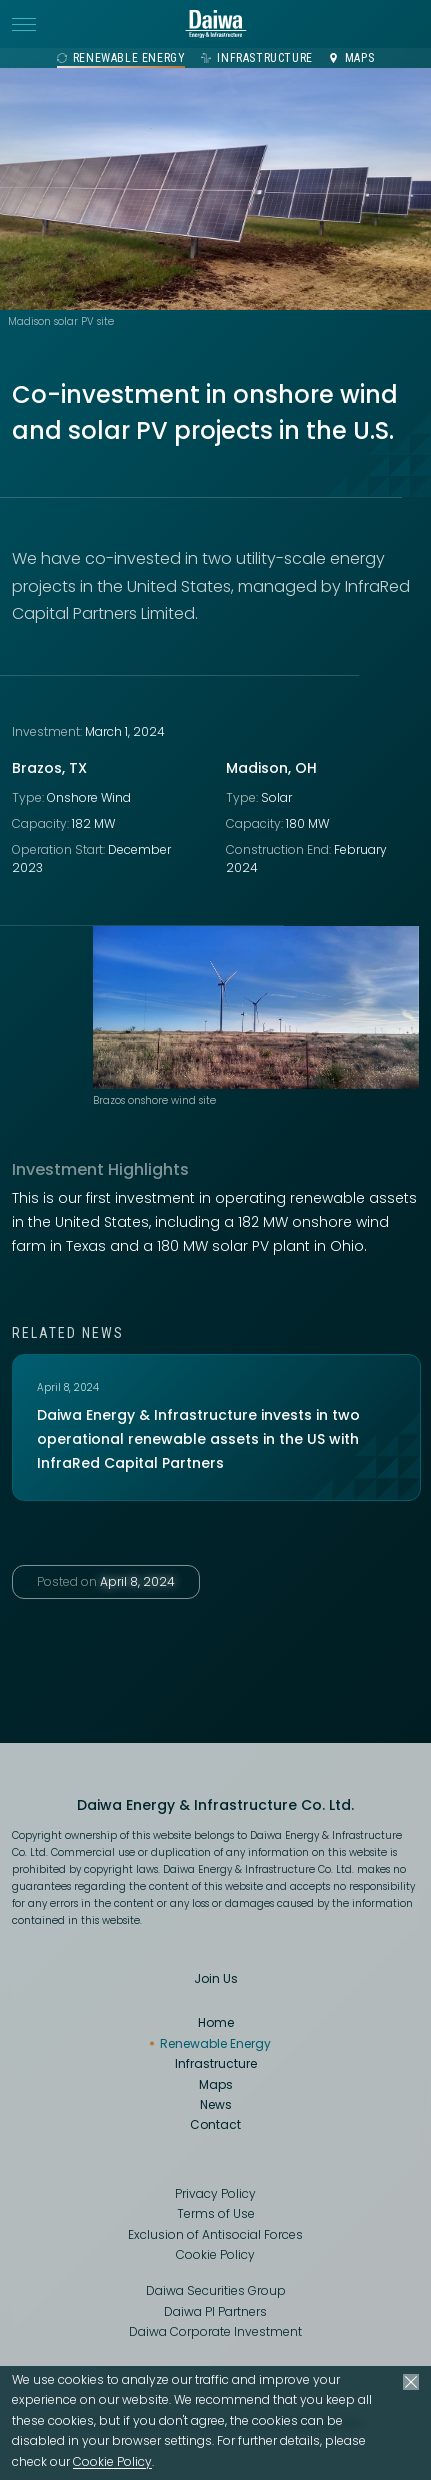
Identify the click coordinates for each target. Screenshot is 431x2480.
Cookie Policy (112, 2461)
